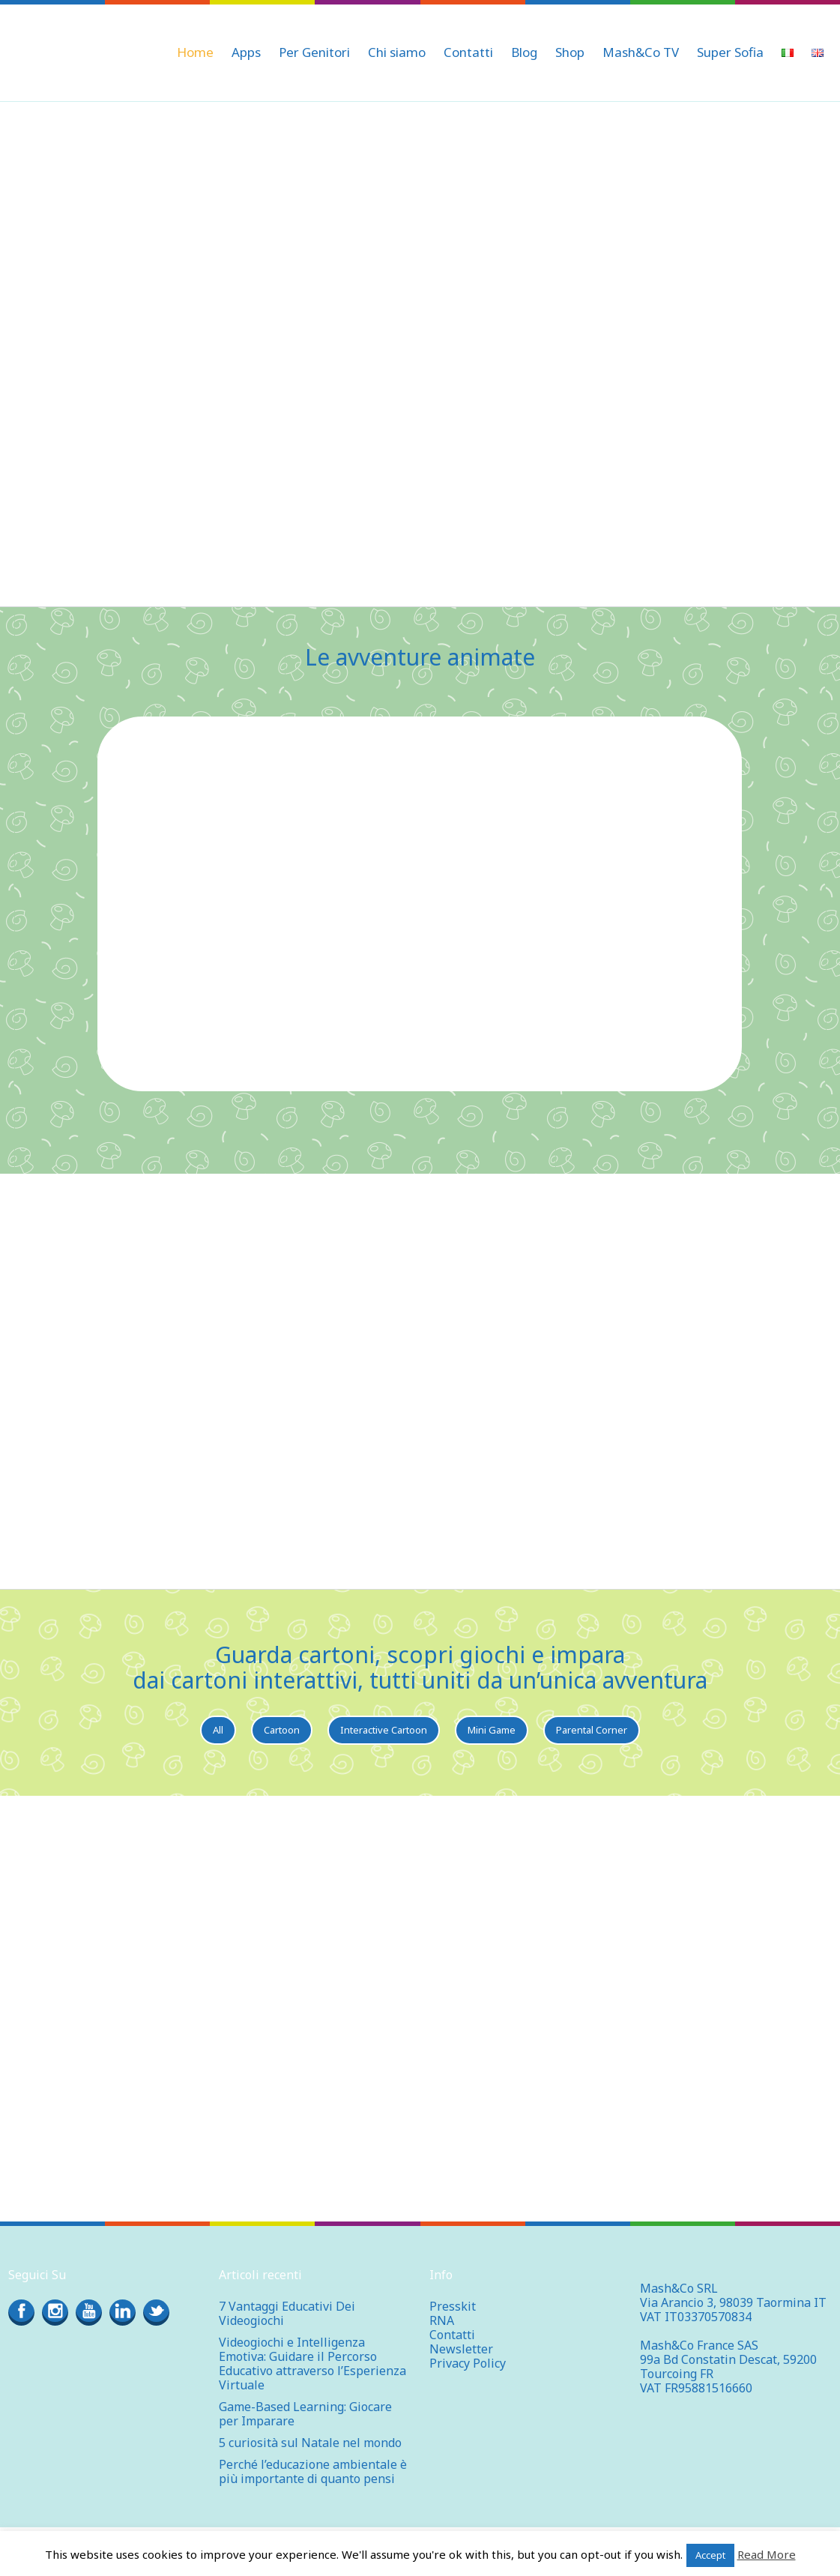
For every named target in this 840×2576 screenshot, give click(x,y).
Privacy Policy (467, 2363)
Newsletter (461, 2349)
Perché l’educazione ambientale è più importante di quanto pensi (313, 2471)
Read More (766, 2554)
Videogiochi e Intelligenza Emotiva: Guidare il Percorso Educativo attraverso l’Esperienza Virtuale (312, 2363)
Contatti (452, 2334)
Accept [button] (710, 2555)
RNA (441, 2320)
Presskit (452, 2306)
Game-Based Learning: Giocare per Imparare (305, 2413)
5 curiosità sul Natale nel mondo (310, 2442)
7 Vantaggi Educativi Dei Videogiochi (287, 2313)
